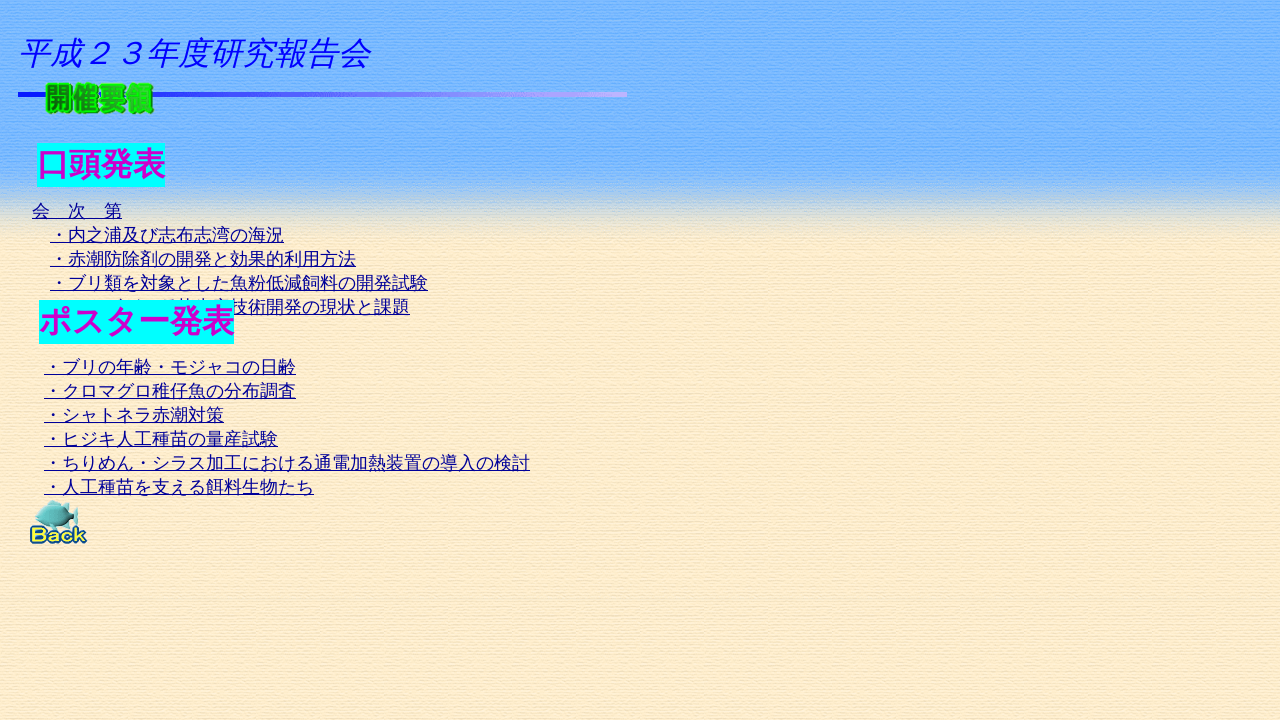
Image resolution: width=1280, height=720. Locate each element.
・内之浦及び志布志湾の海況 (167, 235)
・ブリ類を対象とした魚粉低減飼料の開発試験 (239, 283)
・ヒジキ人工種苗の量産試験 (161, 439)
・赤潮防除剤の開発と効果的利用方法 (203, 259)
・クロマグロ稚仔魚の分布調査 (170, 391)
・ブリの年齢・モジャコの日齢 (170, 367)
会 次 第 (77, 211)
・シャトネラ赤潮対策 (134, 415)
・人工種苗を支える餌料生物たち (179, 487)
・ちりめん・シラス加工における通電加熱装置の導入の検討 (287, 463)
